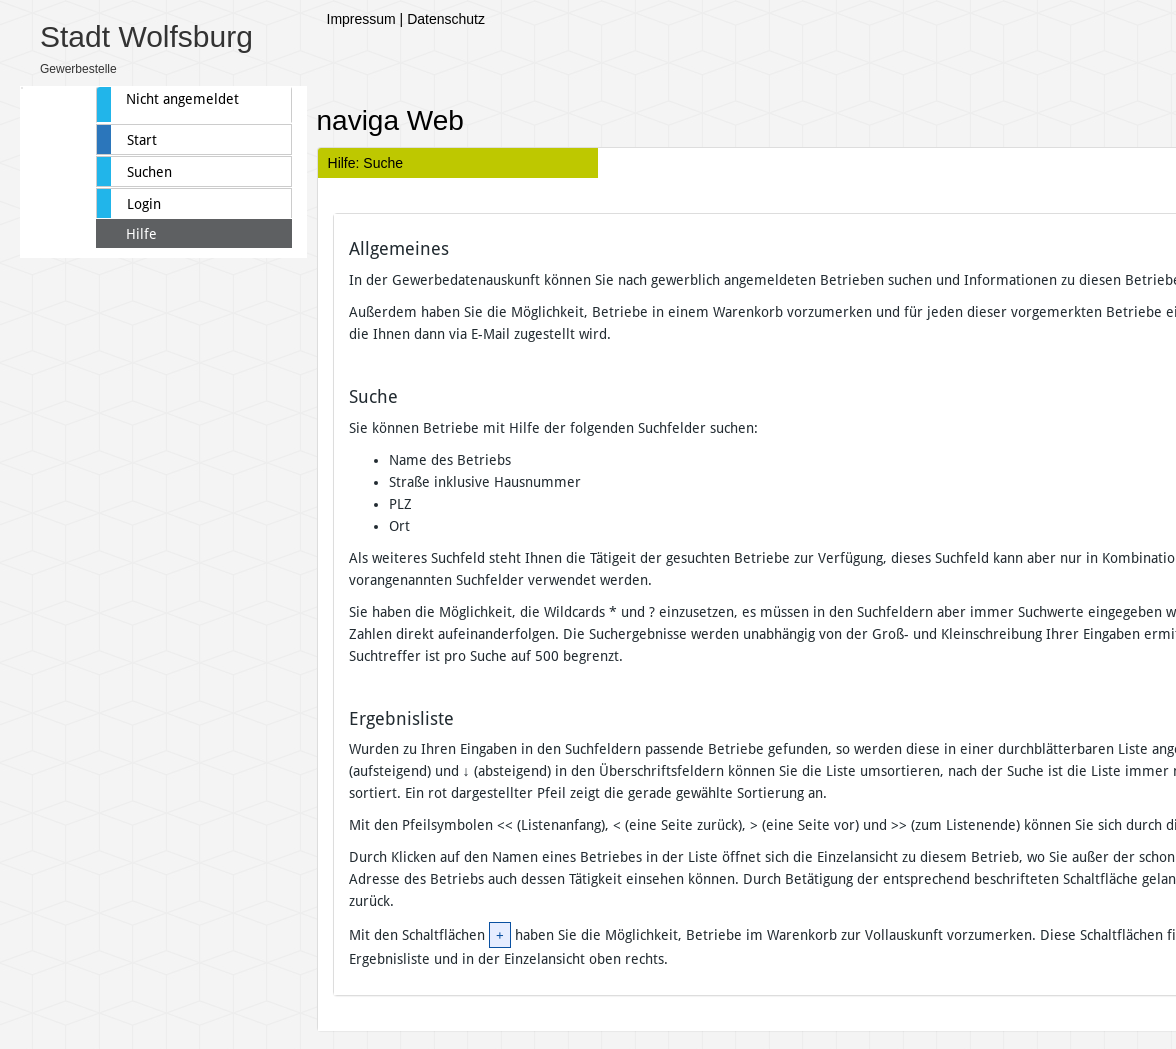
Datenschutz (446, 19)
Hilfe (141, 234)
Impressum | (365, 19)
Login (144, 204)
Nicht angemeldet (182, 99)
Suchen (149, 172)
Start (142, 140)
